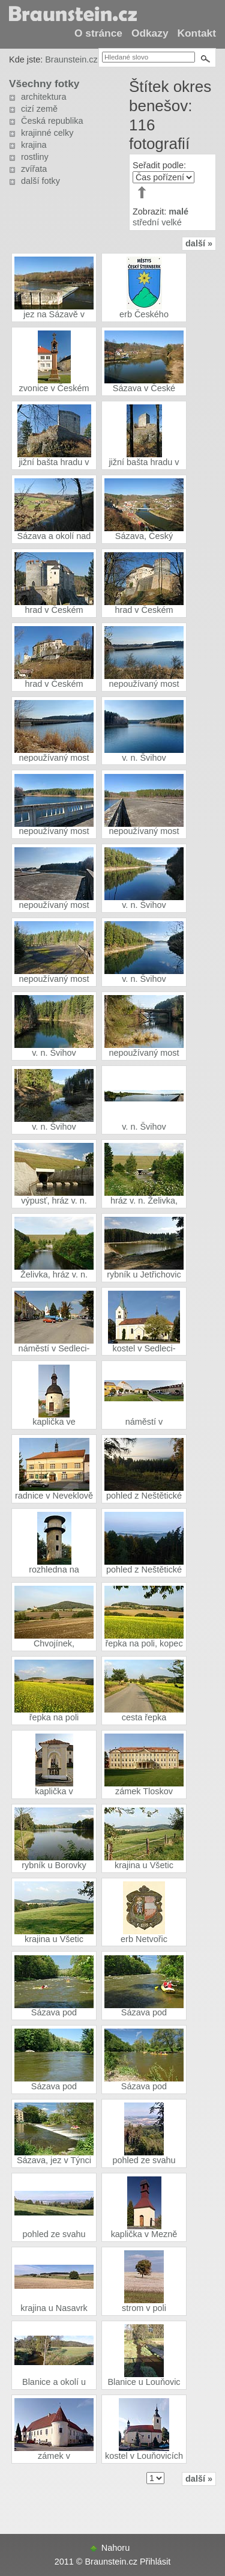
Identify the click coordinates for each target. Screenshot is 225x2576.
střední (146, 222)
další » (198, 243)
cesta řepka (144, 1717)
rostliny (35, 157)
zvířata (34, 169)
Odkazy (150, 33)
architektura (43, 97)
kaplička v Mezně (144, 2234)
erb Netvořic (144, 1939)
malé (178, 211)
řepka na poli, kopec (143, 1643)
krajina (34, 145)
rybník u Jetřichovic (144, 1274)
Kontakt (197, 33)
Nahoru (115, 2548)
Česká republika (52, 121)
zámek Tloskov (144, 1791)
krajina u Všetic (144, 1865)
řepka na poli (54, 1717)
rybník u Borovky (54, 1865)
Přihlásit (155, 2561)
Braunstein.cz (71, 59)
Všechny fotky (44, 84)
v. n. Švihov (144, 758)
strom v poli (144, 2308)
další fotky (40, 181)
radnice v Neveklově (54, 1495)
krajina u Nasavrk (54, 2308)
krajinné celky (47, 133)
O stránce (98, 33)
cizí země (39, 109)
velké (171, 222)
